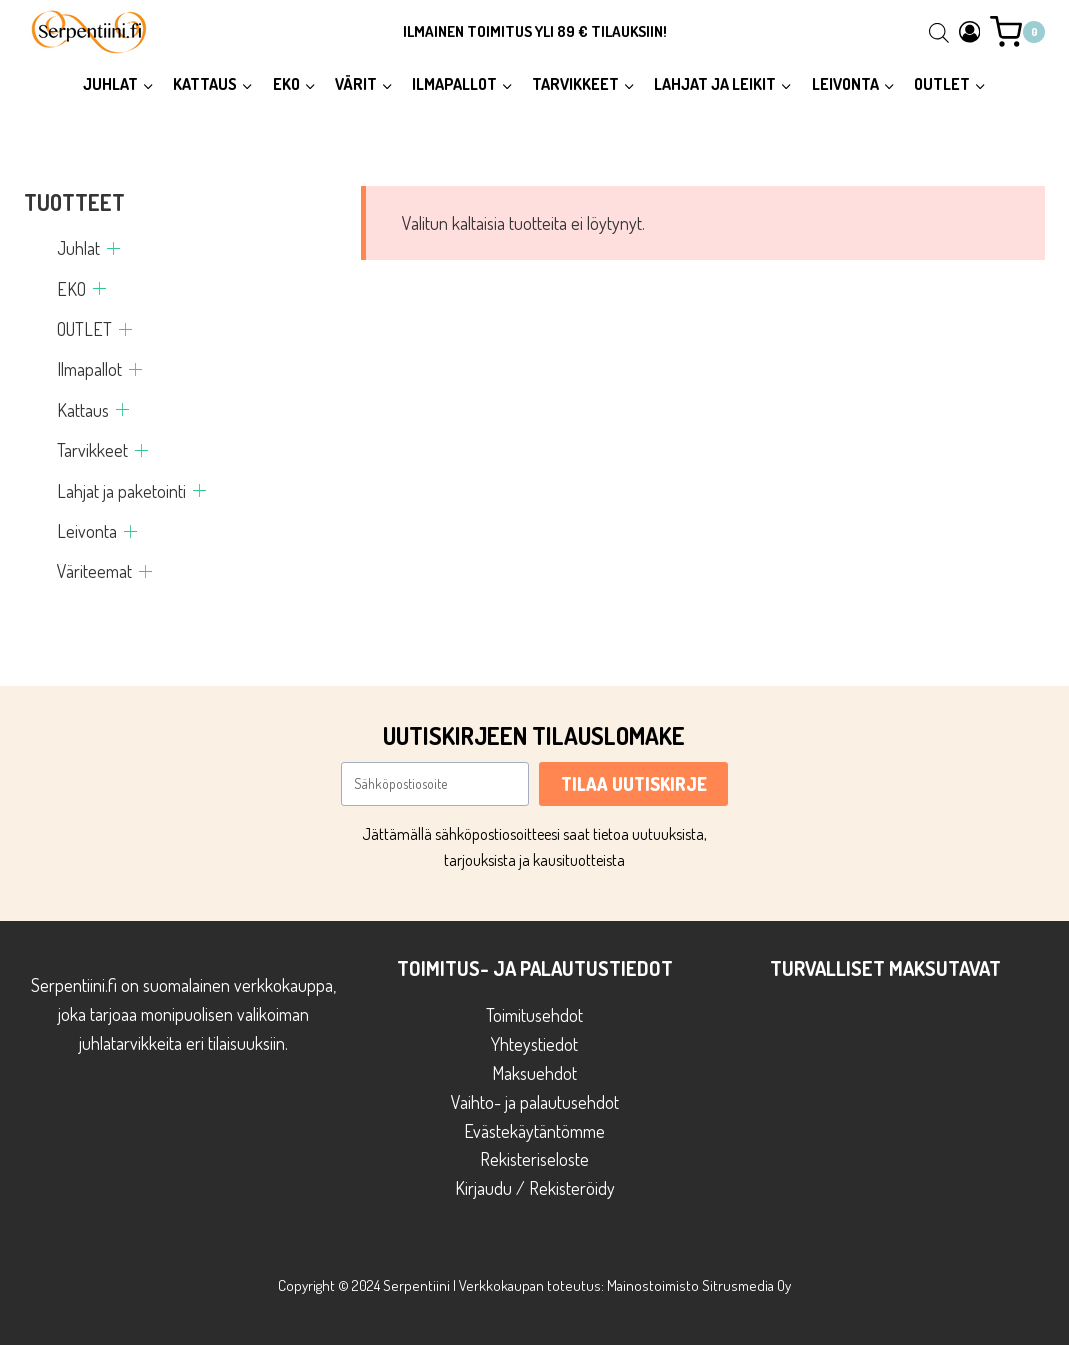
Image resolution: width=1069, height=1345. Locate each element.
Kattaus (83, 410)
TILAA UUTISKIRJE (634, 784)
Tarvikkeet (92, 450)
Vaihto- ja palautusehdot (535, 1102)
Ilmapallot (89, 369)
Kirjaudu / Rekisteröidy (535, 1188)
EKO (71, 289)
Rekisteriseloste (534, 1159)
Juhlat (78, 248)
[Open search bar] (939, 32)
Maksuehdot (534, 1073)
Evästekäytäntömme (534, 1131)
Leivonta (87, 531)
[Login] (970, 31)
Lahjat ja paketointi (121, 491)
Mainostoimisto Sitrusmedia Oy (699, 1285)
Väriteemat (94, 571)
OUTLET (84, 329)
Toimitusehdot (534, 1015)
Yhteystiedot (534, 1044)
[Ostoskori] (1017, 32)
